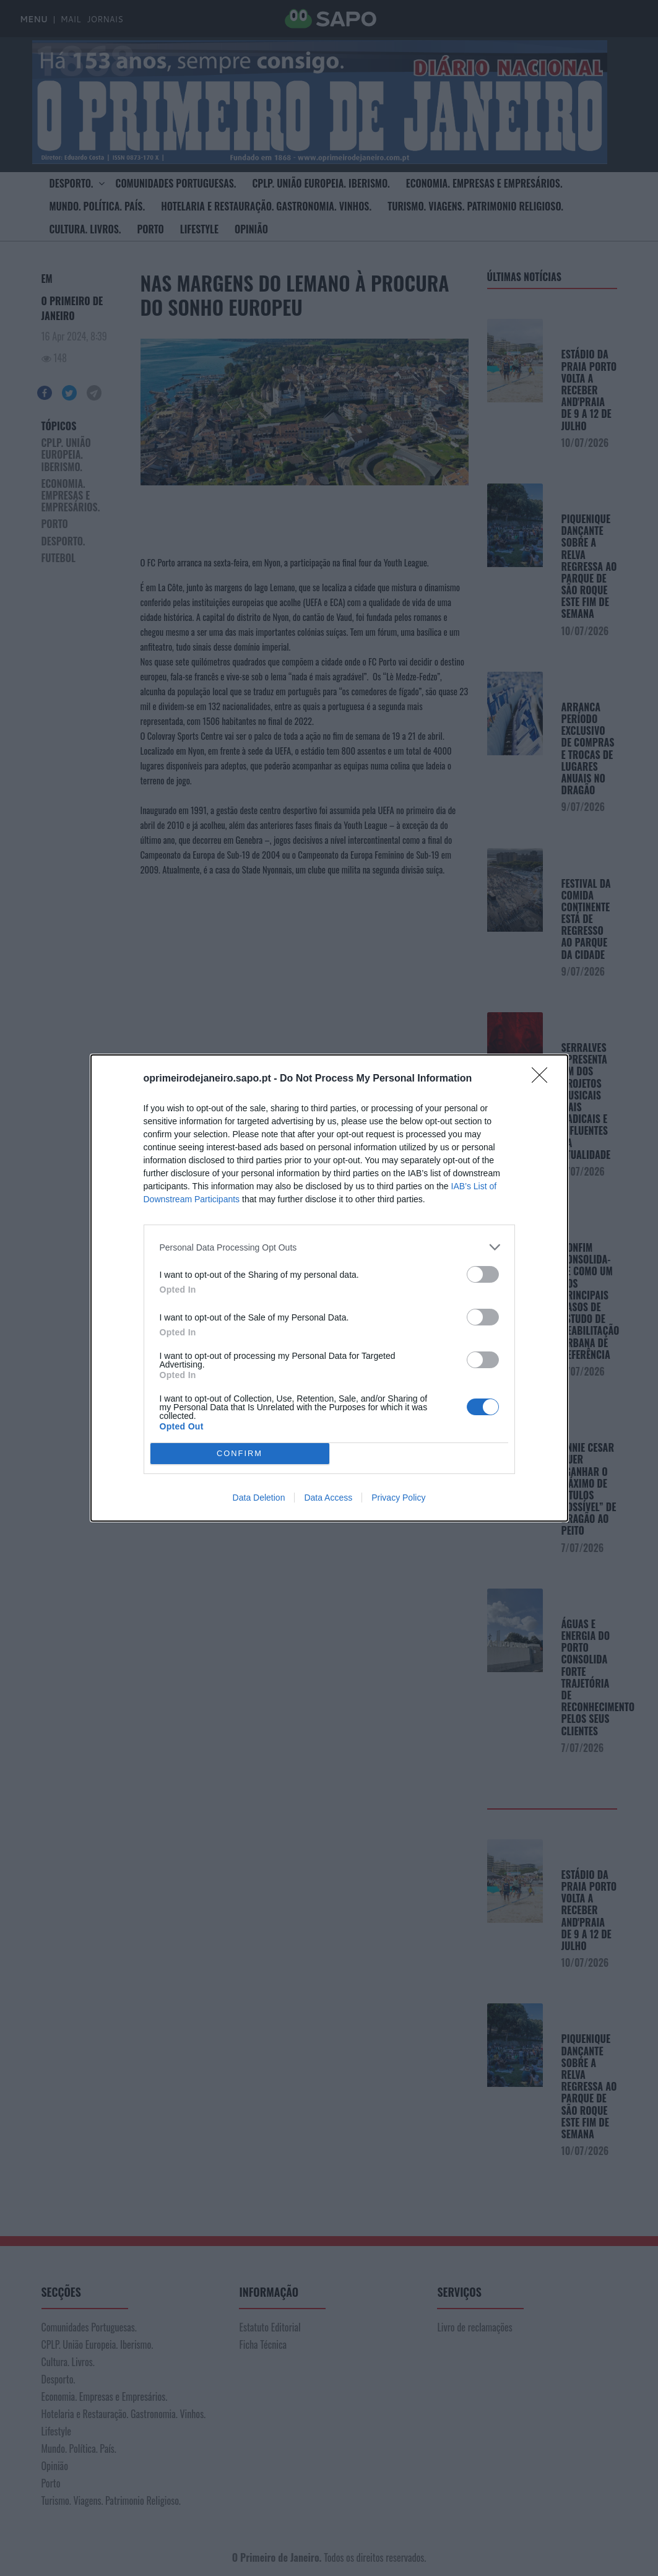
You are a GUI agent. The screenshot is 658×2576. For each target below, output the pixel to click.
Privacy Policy (398, 1498)
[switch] (483, 1274)
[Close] (543, 1079)
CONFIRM (240, 1454)
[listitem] (329, 1247)
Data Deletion (259, 1498)
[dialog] (329, 1288)
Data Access (328, 1498)
